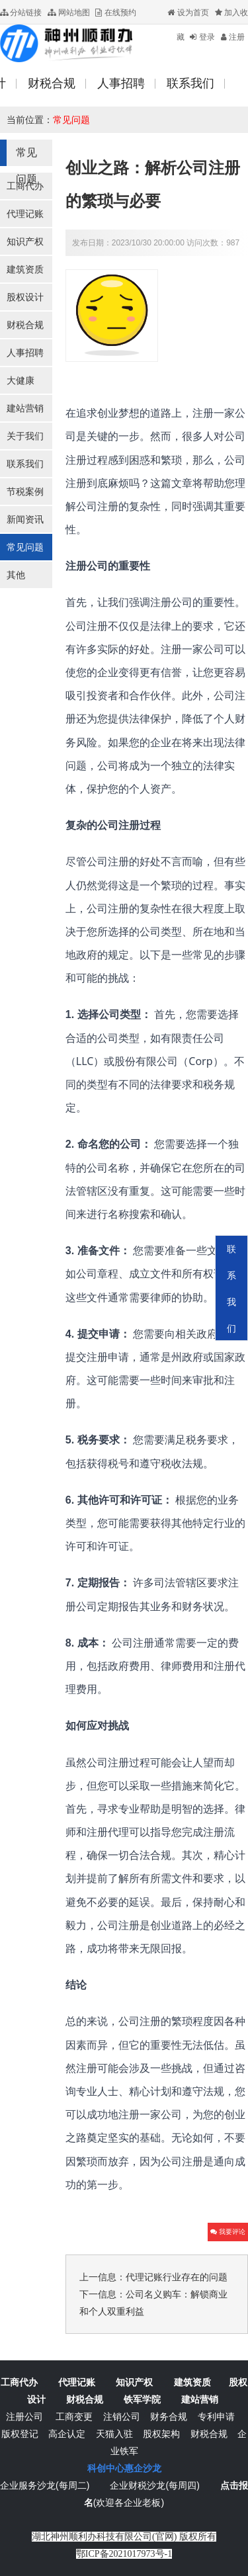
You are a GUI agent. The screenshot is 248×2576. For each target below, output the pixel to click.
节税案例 (25, 491)
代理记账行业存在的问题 (176, 2277)
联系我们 (25, 463)
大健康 (20, 380)
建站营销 (25, 408)
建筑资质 (25, 269)
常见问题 (71, 119)
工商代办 (25, 186)
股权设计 (25, 297)
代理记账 (25, 213)
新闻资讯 (25, 519)
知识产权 (25, 241)
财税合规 (25, 325)
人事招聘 (25, 352)
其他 (16, 575)
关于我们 (25, 436)
